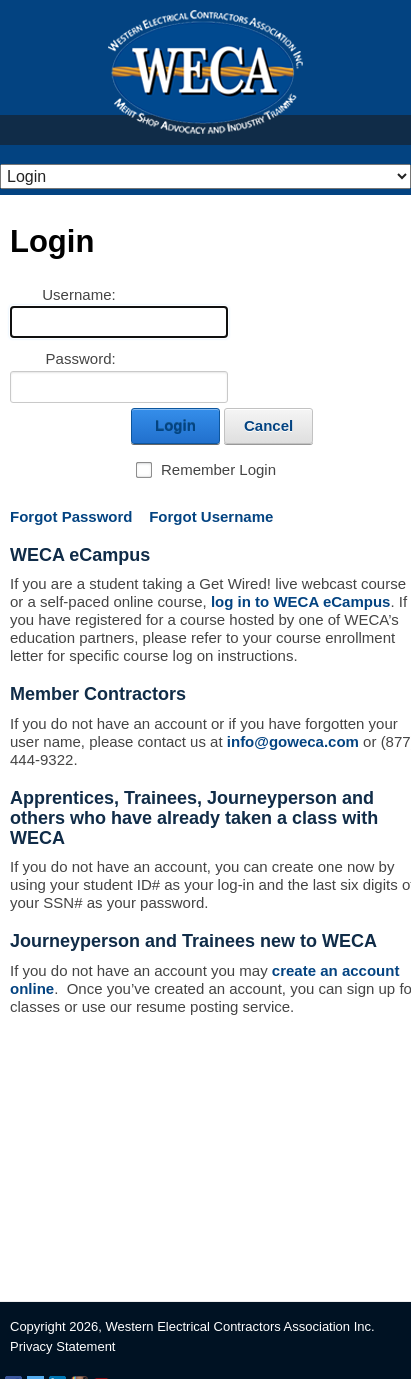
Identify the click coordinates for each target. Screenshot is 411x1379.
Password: (81, 358)
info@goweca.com (293, 741)
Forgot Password (71, 516)
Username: (78, 294)
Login (175, 425)
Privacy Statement (63, 1346)
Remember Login (218, 469)
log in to (299, 601)
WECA (205, 72)
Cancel (268, 425)
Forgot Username (211, 516)
